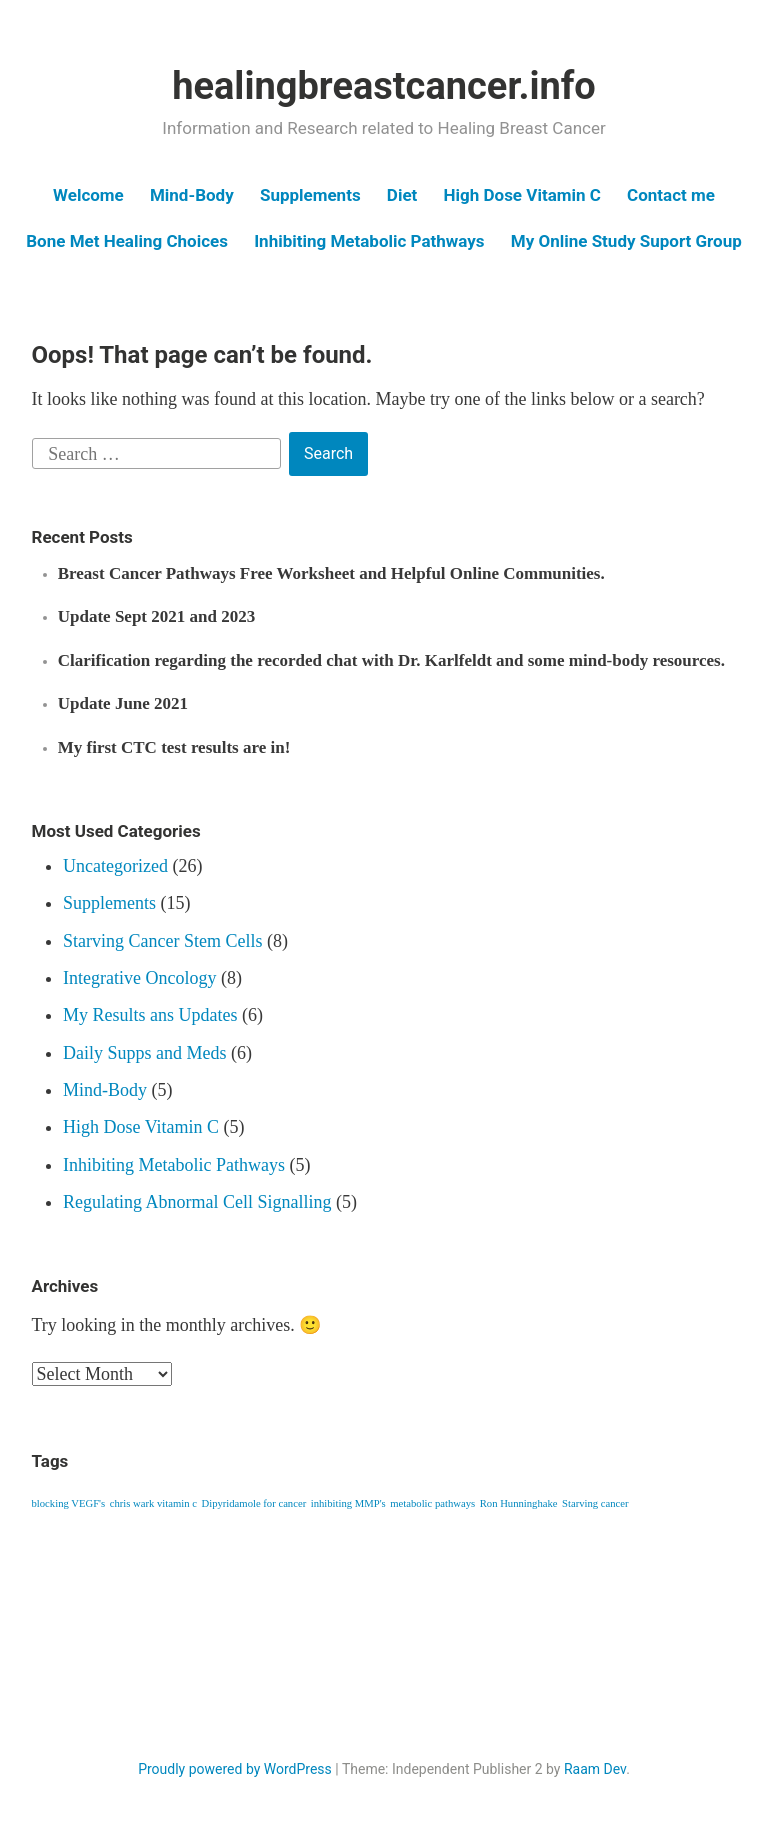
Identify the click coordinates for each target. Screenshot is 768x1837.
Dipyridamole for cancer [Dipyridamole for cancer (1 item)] (253, 1503)
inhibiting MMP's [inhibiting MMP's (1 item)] (348, 1503)
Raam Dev (595, 1769)
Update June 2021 (123, 703)
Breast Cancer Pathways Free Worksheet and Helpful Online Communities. (331, 573)
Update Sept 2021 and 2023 (156, 616)
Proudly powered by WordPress (235, 1769)
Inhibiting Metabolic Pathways (369, 241)
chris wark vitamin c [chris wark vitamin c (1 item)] (153, 1503)
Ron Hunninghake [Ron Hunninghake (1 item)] (519, 1503)
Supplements (310, 195)
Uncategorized (115, 866)
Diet (402, 195)
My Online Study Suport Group (626, 241)
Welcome (88, 195)
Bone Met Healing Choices (127, 241)
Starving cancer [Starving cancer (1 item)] (595, 1503)
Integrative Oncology (139, 978)
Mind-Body (192, 195)
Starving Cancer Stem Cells (162, 941)
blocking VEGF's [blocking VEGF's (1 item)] (69, 1503)
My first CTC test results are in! (174, 747)
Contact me (671, 195)
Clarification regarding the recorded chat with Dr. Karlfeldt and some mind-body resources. (391, 660)
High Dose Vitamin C (522, 195)
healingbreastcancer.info (384, 86)
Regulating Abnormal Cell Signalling (197, 1202)
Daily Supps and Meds (145, 1053)
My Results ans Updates (150, 1015)
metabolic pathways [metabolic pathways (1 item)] (432, 1503)
